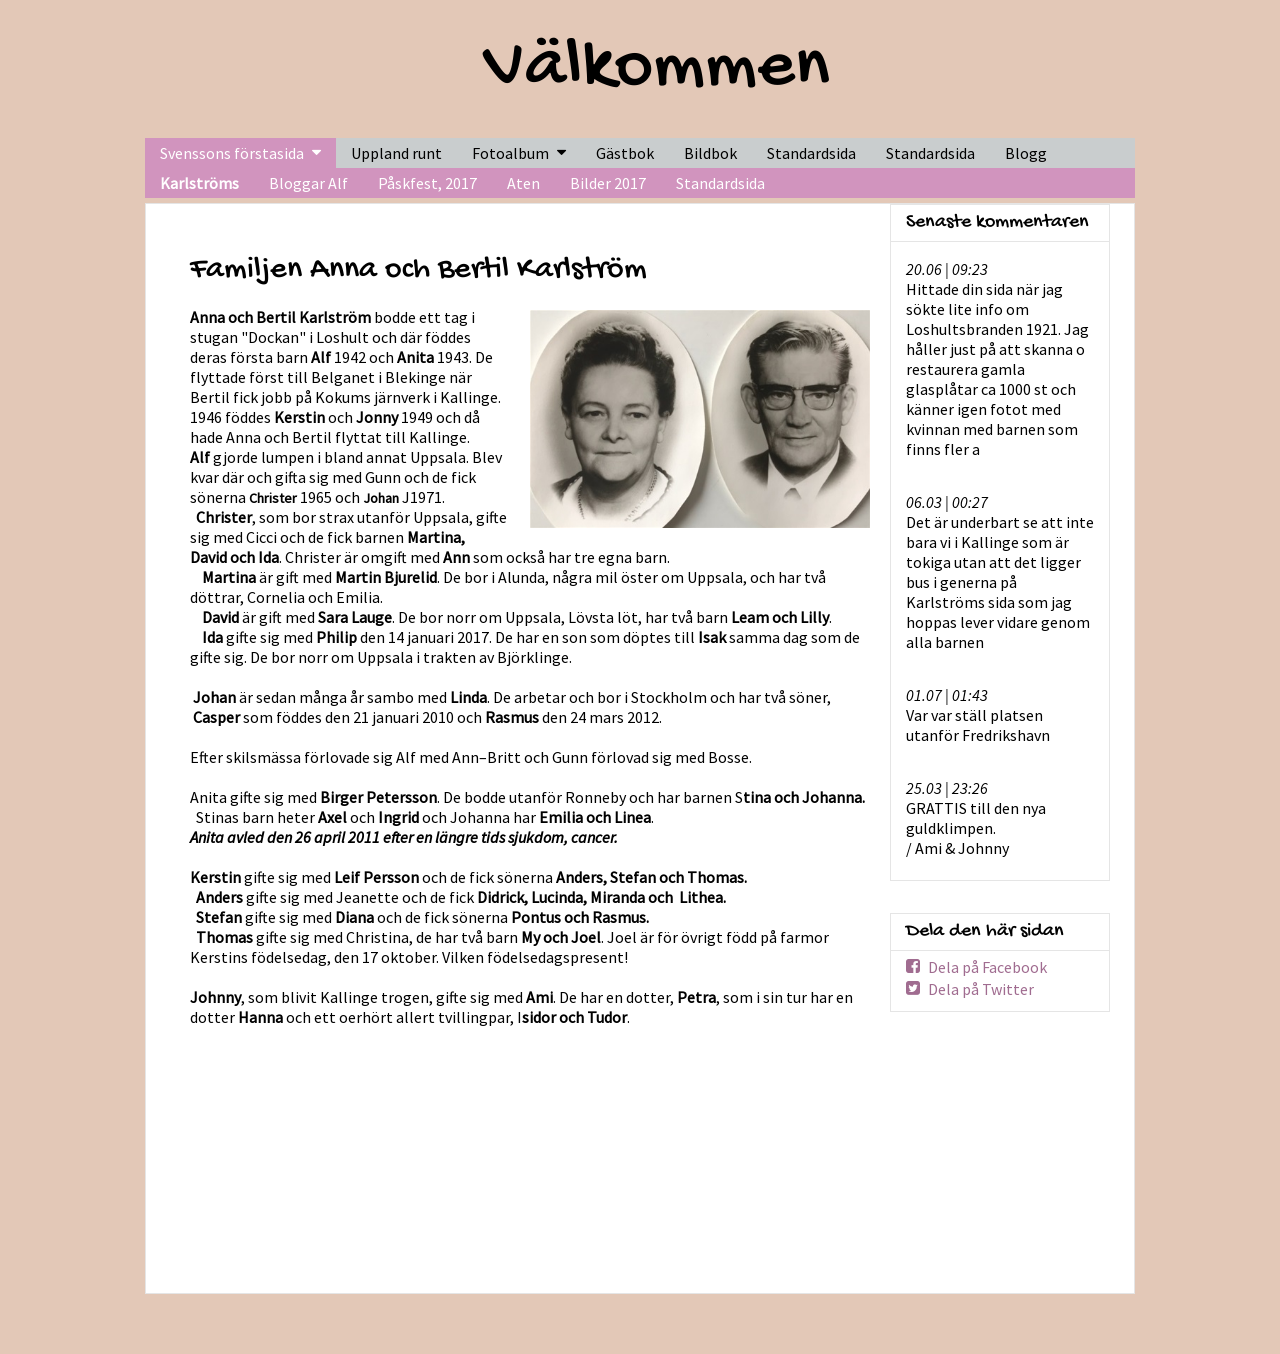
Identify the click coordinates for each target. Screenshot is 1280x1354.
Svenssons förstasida (232, 153)
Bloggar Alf (308, 183)
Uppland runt (396, 153)
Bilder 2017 (608, 183)
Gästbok (625, 153)
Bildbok (710, 153)
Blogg (1026, 153)
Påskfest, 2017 (427, 183)
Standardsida (720, 183)
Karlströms (199, 183)
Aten (523, 183)
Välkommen (657, 69)
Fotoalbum (510, 153)
